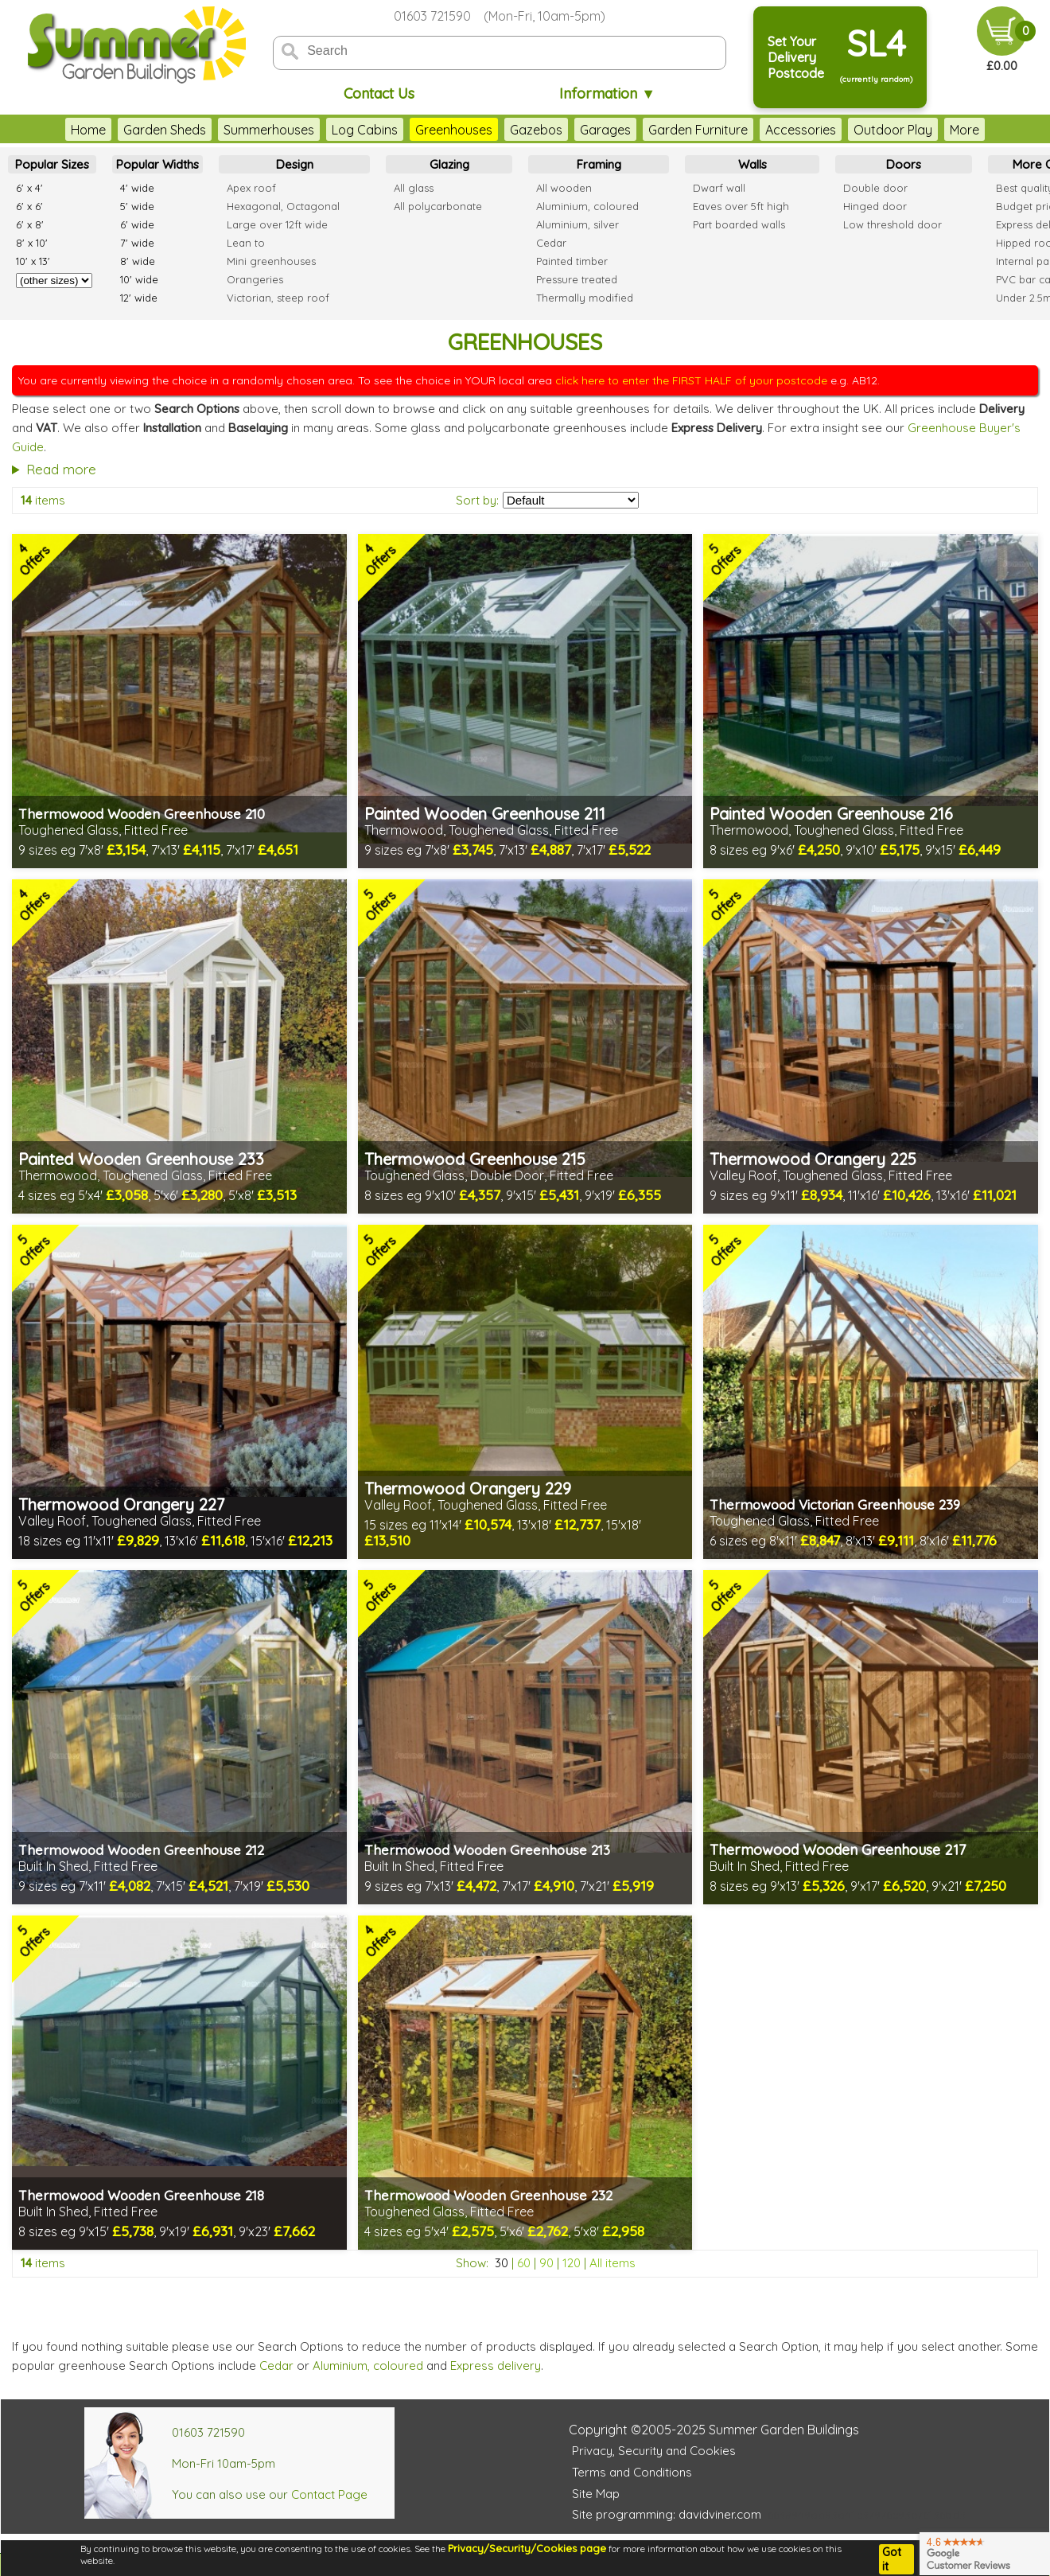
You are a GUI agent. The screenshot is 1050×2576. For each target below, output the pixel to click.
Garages (573, 130)
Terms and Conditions (632, 2472)
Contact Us (379, 93)
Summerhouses (237, 130)
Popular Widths (157, 164)
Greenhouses (422, 130)
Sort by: (477, 500)
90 (546, 2262)
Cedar (276, 2365)
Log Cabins (333, 130)
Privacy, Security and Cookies (654, 2450)
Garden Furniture (666, 130)
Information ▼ (607, 93)
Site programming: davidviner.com (666, 2514)
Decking (941, 130)
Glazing (449, 164)
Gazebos (504, 130)
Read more (61, 469)
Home (56, 130)
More (997, 130)
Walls (752, 164)
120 (571, 2262)
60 (524, 2262)
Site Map (596, 2493)
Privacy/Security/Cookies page (527, 2548)
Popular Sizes (52, 164)
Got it (891, 2559)
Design (294, 164)
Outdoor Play (861, 130)
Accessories (768, 130)
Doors (903, 164)
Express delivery (495, 2365)
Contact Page (329, 2494)
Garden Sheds (132, 130)
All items (612, 2262)
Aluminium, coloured (368, 2365)
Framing (599, 164)
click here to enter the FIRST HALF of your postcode (691, 380)
